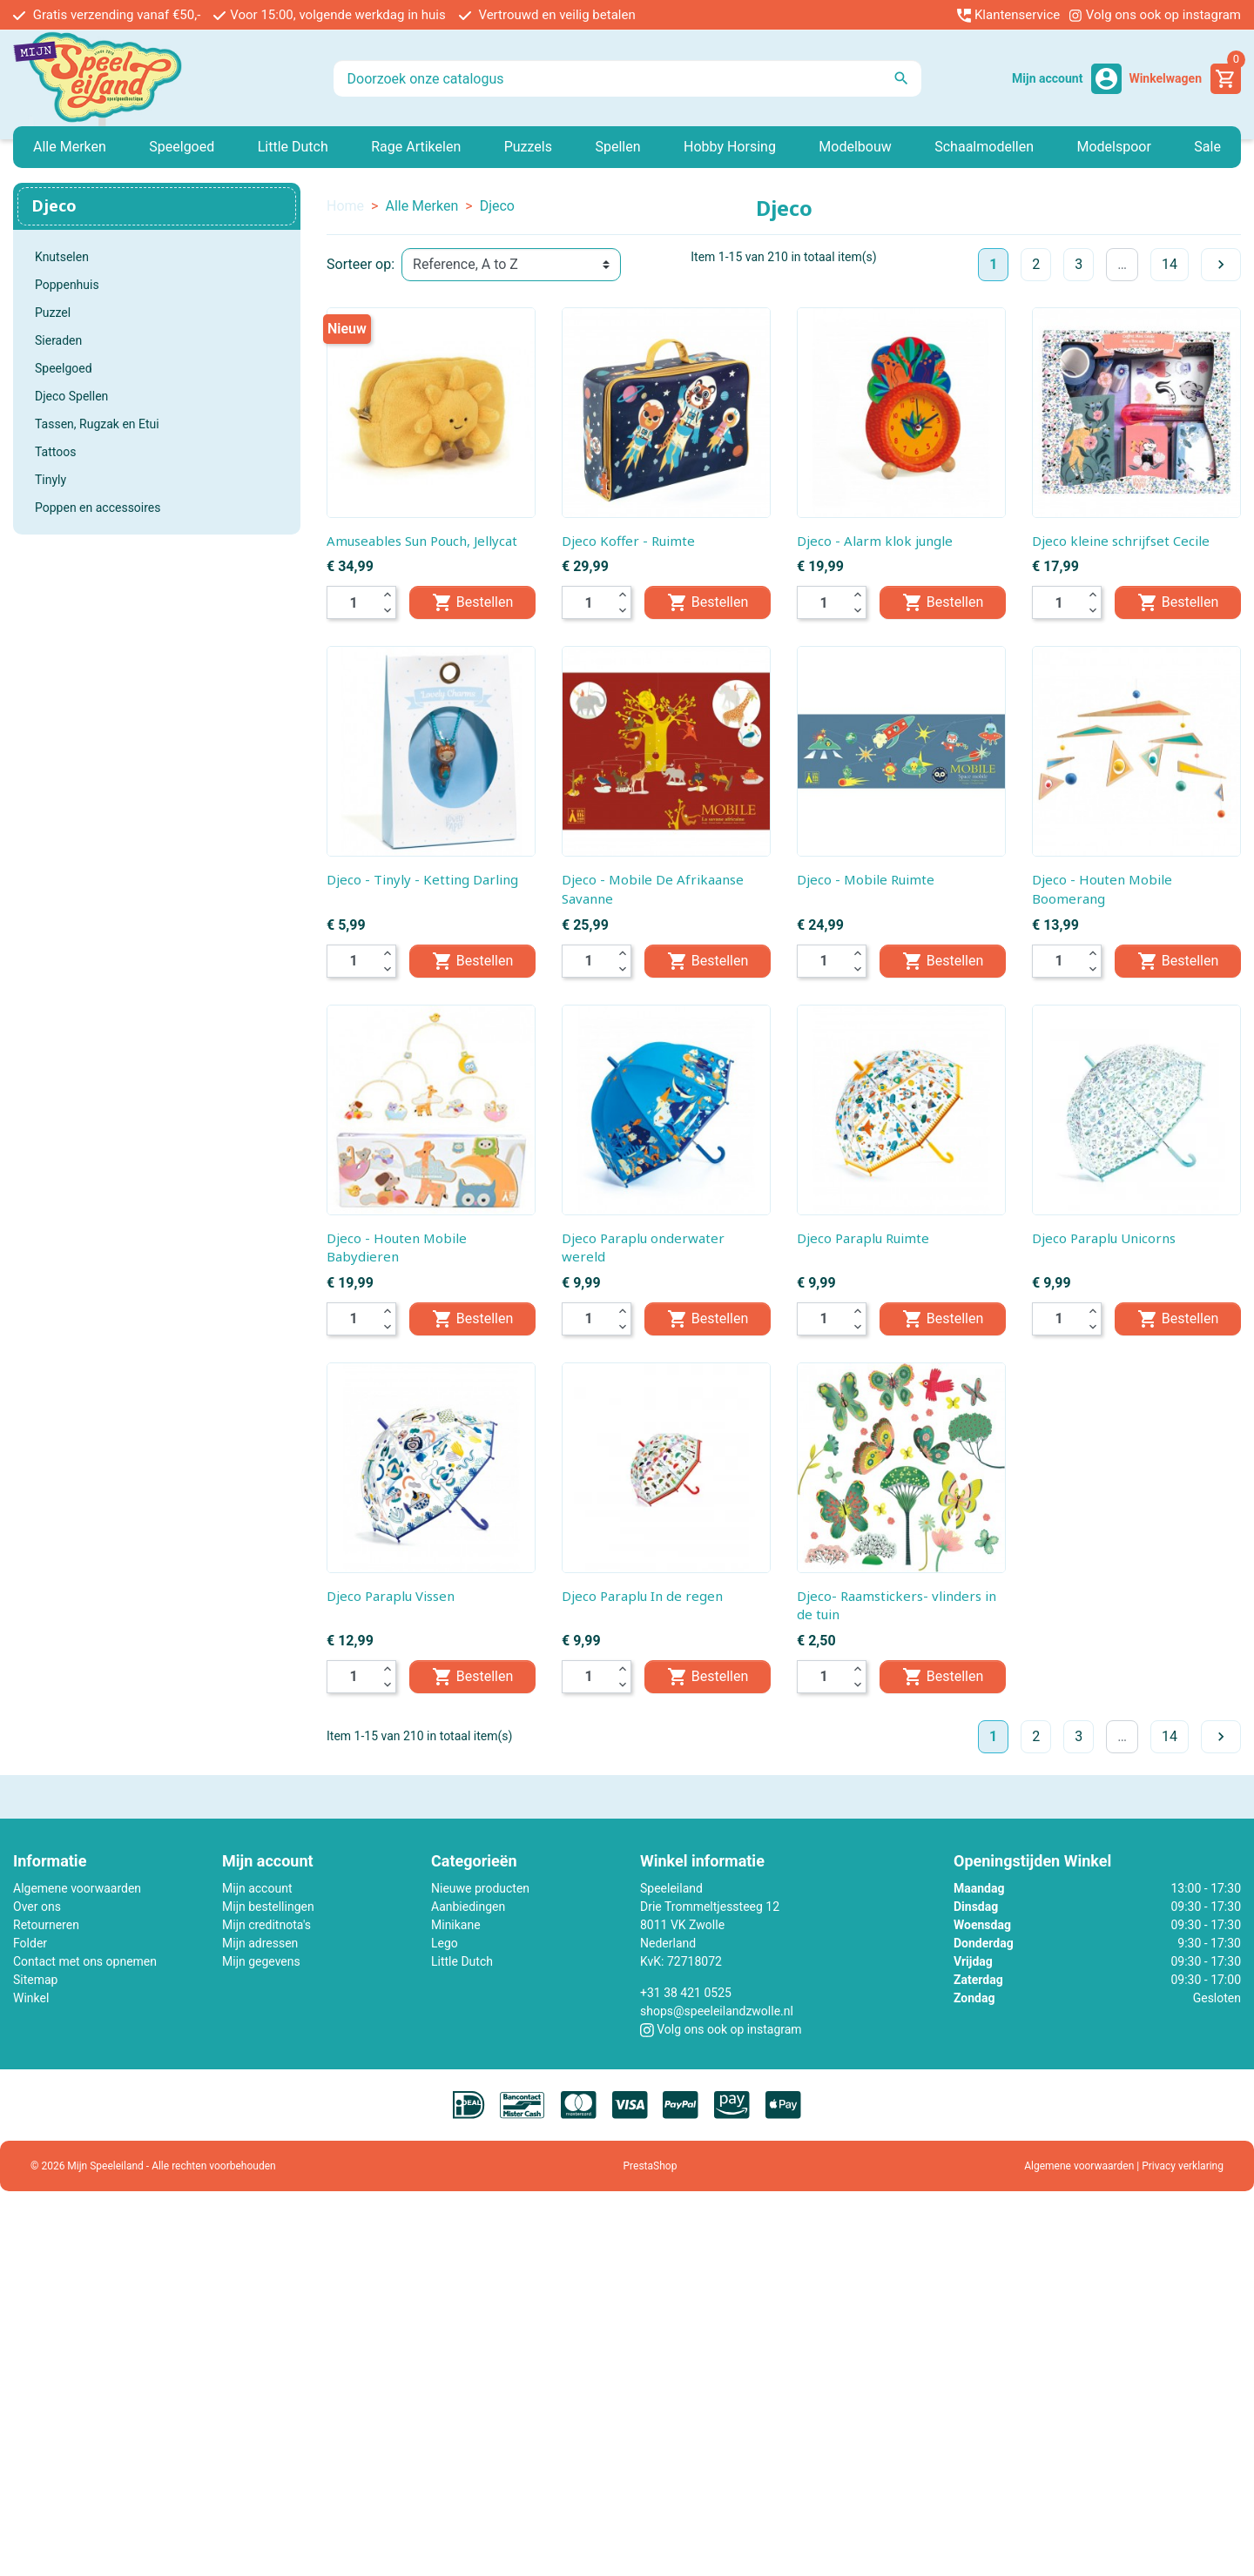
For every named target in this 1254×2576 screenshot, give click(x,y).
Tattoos (55, 452)
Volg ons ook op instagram (1155, 15)
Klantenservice (1008, 15)
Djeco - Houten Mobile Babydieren (397, 1247)
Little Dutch (462, 1961)
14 (1169, 264)
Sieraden (58, 340)
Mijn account (257, 1888)
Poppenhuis (67, 285)
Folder (30, 1943)
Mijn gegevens (261, 1961)
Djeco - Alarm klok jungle (875, 540)
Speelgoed (63, 368)
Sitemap (35, 1980)
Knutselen (62, 257)
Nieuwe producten (480, 1888)
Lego (444, 1943)
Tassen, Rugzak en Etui (97, 424)
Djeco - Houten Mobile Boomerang (1102, 889)
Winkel (31, 1998)
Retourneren (46, 1925)
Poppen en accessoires (98, 508)
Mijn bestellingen (268, 1907)
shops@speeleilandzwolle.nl (716, 2011)
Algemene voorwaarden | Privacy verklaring (1124, 2166)
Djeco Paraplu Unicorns (1104, 1238)
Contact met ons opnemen (85, 1961)
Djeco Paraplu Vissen (391, 1595)
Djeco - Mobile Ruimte (865, 879)
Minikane (456, 1925)
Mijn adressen (260, 1943)
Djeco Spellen (71, 396)
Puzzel (53, 312)
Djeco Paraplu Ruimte (863, 1238)
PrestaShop (651, 2166)
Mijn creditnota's (266, 1925)
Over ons (37, 1907)
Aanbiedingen (468, 1907)
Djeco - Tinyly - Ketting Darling (422, 879)
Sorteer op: (360, 264)
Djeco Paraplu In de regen (642, 1595)
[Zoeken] (627, 78)
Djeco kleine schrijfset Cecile (1121, 540)
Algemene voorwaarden (77, 1888)
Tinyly (50, 480)
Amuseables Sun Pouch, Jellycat (422, 540)
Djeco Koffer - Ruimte (628, 540)
